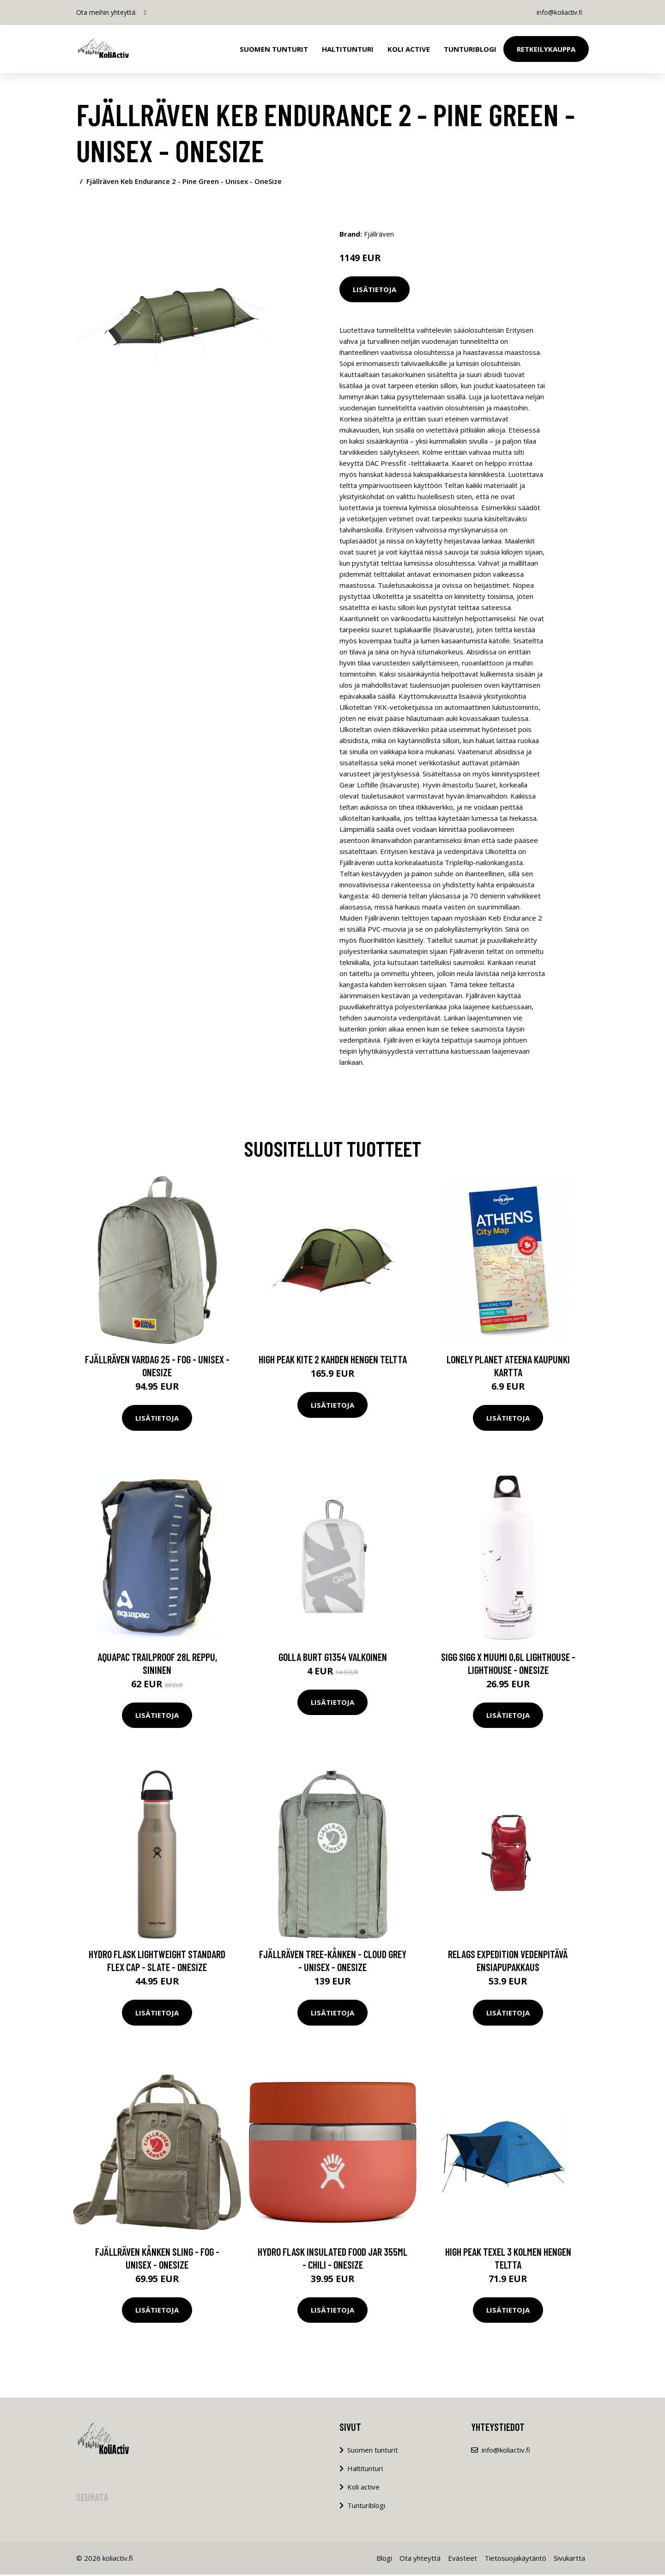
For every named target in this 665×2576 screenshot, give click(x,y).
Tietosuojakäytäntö (515, 2559)
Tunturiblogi (470, 49)
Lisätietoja (374, 289)
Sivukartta (569, 2559)
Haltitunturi (348, 49)
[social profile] (145, 12)
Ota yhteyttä (420, 2559)
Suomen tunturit (274, 49)
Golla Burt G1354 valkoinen (332, 1658)
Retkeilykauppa (546, 49)
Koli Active (408, 49)
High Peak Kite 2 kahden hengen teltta (333, 1361)
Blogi (384, 2559)
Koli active (363, 2488)
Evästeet (462, 2559)
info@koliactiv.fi (558, 12)
